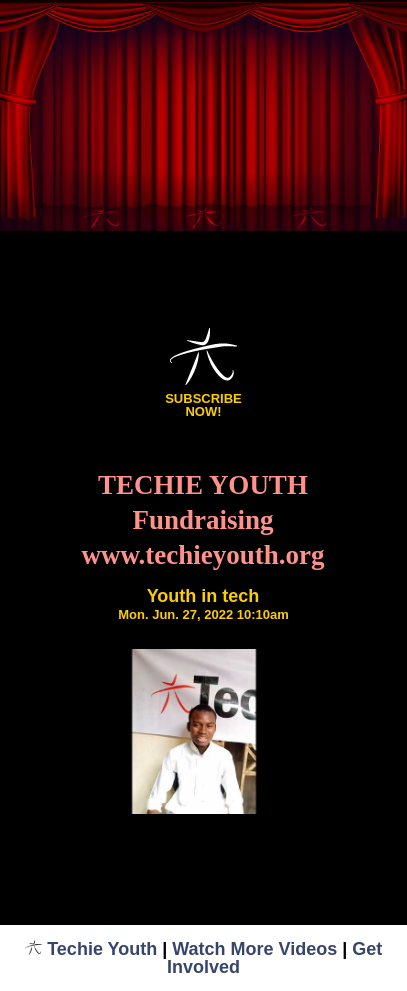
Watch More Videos (254, 949)
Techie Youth (91, 949)
